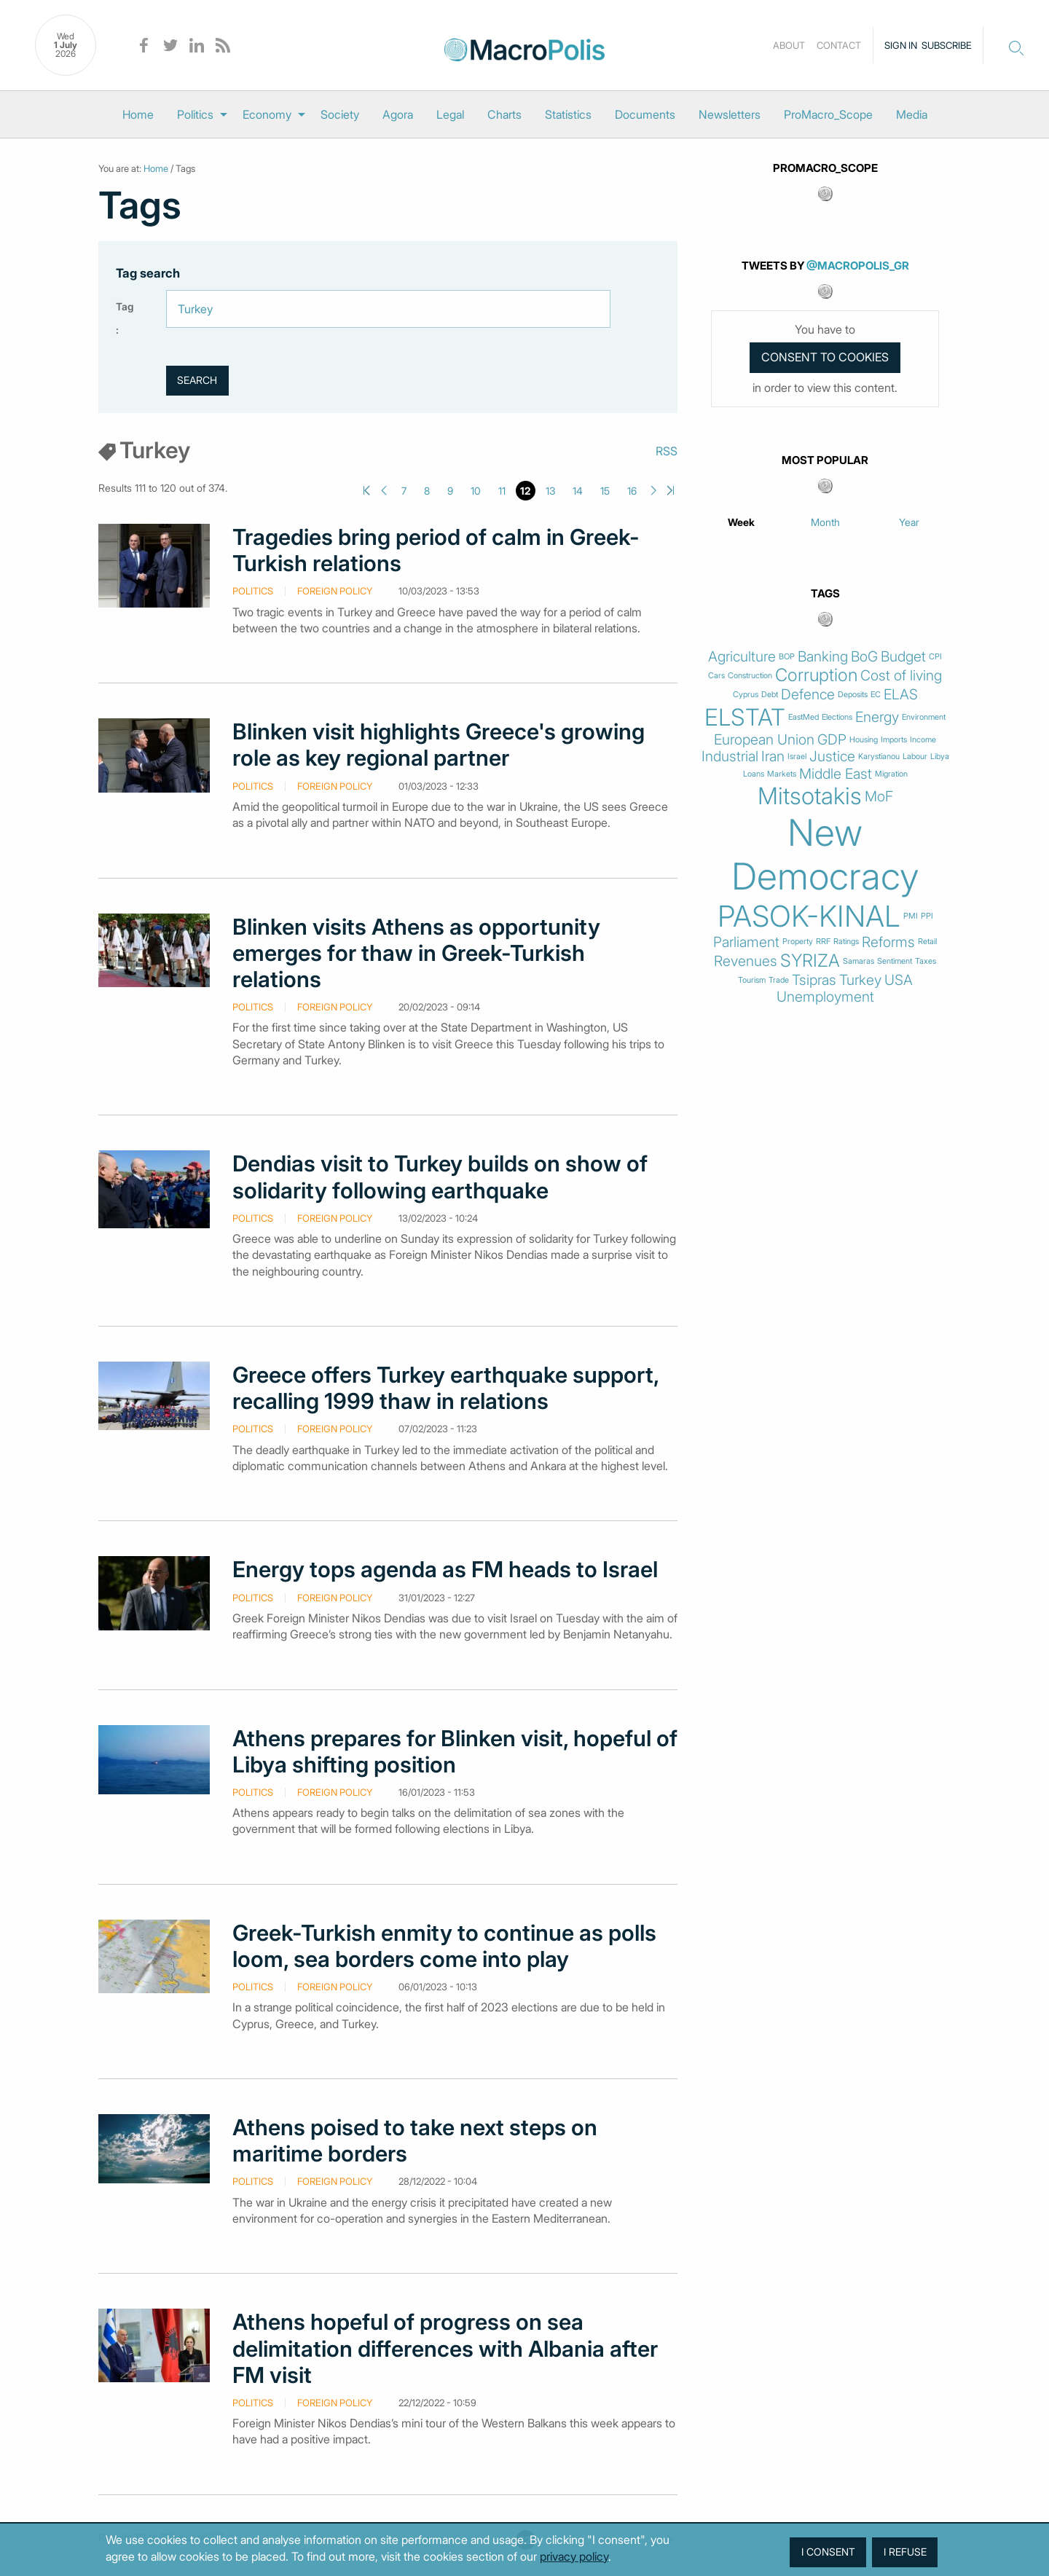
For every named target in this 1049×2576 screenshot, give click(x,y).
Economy (267, 114)
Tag (124, 306)
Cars (716, 675)
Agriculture (742, 656)
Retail (927, 941)
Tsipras (814, 980)
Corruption (816, 675)
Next (654, 490)
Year (909, 522)
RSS (666, 451)
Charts (504, 114)
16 (632, 490)
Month (825, 522)
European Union (764, 739)
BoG (864, 656)
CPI (935, 656)
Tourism (752, 980)
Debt (769, 694)
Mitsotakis (810, 796)
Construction (750, 675)
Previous (383, 490)
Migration (891, 774)
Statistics (568, 114)
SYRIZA (810, 961)
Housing (863, 740)
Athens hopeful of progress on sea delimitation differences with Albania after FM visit (445, 2348)
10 (476, 490)
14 (578, 490)
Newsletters (730, 114)
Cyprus (745, 694)
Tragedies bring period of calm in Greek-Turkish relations (436, 550)
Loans (753, 774)
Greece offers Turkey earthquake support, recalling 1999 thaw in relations (445, 1388)
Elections (837, 717)
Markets (781, 774)
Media (911, 114)
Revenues (745, 961)
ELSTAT (744, 717)
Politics (195, 114)
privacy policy (574, 2556)
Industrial (730, 756)
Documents (645, 114)
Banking (823, 656)
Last (670, 490)
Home (138, 114)
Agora (397, 114)
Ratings (846, 941)
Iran (773, 756)
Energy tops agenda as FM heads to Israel (445, 1569)
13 (550, 490)
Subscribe (947, 45)
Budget (903, 656)
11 (502, 490)
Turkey (860, 980)
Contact (839, 45)
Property (797, 941)
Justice (832, 756)
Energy (877, 717)
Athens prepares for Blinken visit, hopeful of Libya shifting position (454, 1751)
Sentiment (894, 961)
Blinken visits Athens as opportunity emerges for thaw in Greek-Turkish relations (416, 953)
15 (605, 490)
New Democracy (825, 854)
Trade (779, 980)
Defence (808, 694)
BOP (787, 656)
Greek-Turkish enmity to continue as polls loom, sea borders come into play (444, 1946)
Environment (924, 717)
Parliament (746, 942)
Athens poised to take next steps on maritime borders (414, 2140)
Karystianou (879, 756)
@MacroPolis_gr (857, 265)
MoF (879, 796)
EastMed (803, 717)
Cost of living (901, 675)
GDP (831, 739)
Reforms (888, 942)
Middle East (835, 774)
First (367, 490)
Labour (915, 756)
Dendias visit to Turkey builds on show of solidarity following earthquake (440, 1176)
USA (898, 980)
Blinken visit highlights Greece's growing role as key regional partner (438, 744)
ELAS (901, 694)
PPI (927, 916)
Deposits (853, 694)
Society (340, 114)
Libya (939, 756)
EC (876, 694)
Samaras (858, 961)
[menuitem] (138, 114)
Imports (894, 740)
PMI (910, 916)
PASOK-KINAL (809, 916)
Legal (450, 114)
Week (741, 522)
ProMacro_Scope (828, 114)
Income (923, 740)
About (789, 45)
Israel (796, 756)
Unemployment (825, 997)
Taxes (925, 961)
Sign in (900, 45)
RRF (823, 941)
